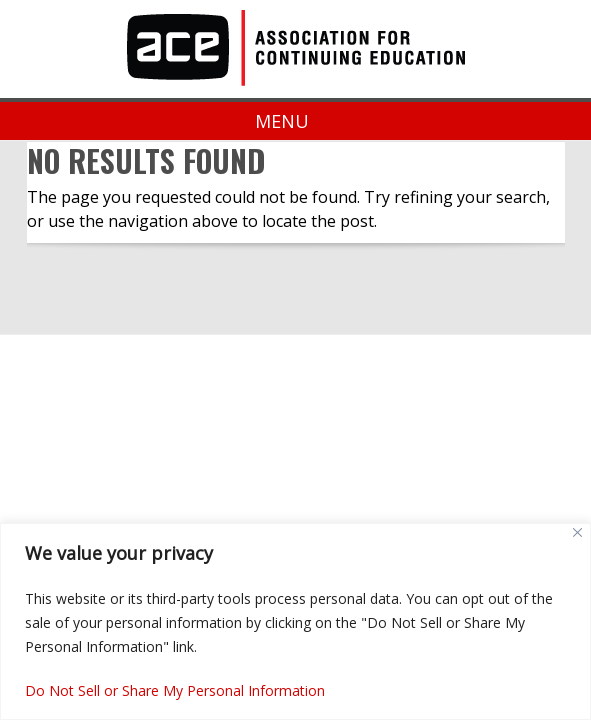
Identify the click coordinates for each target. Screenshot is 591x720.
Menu (295, 121)
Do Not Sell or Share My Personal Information (175, 690)
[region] (295, 621)
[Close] (577, 532)
